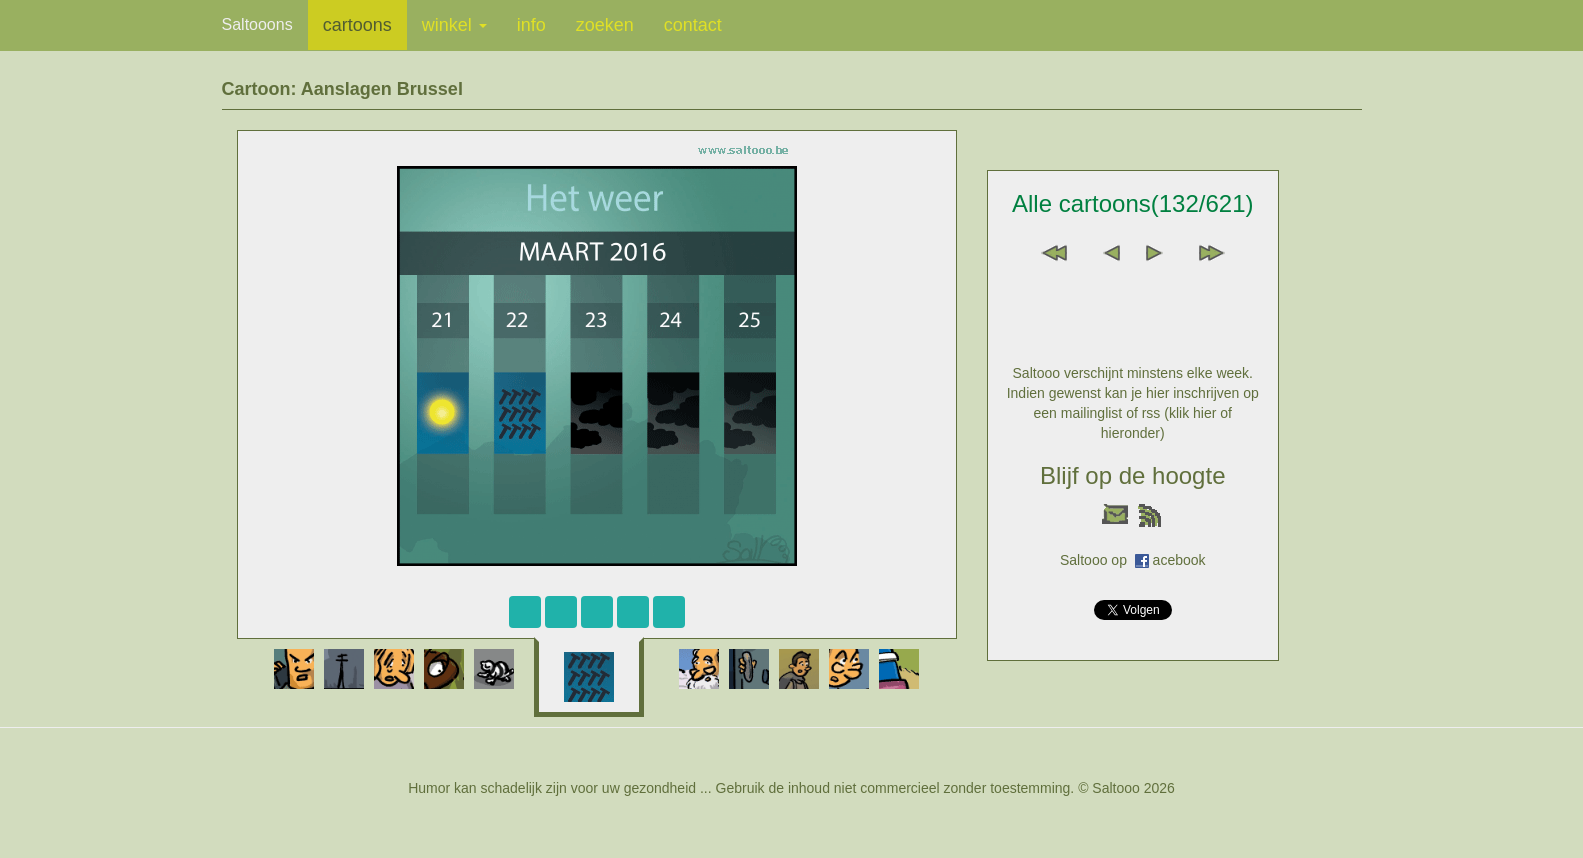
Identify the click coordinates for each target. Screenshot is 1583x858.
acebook (1179, 560)
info (531, 25)
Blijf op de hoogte (1132, 475)
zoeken (605, 25)
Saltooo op (1097, 560)
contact (693, 25)
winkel (454, 25)
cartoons (357, 25)
